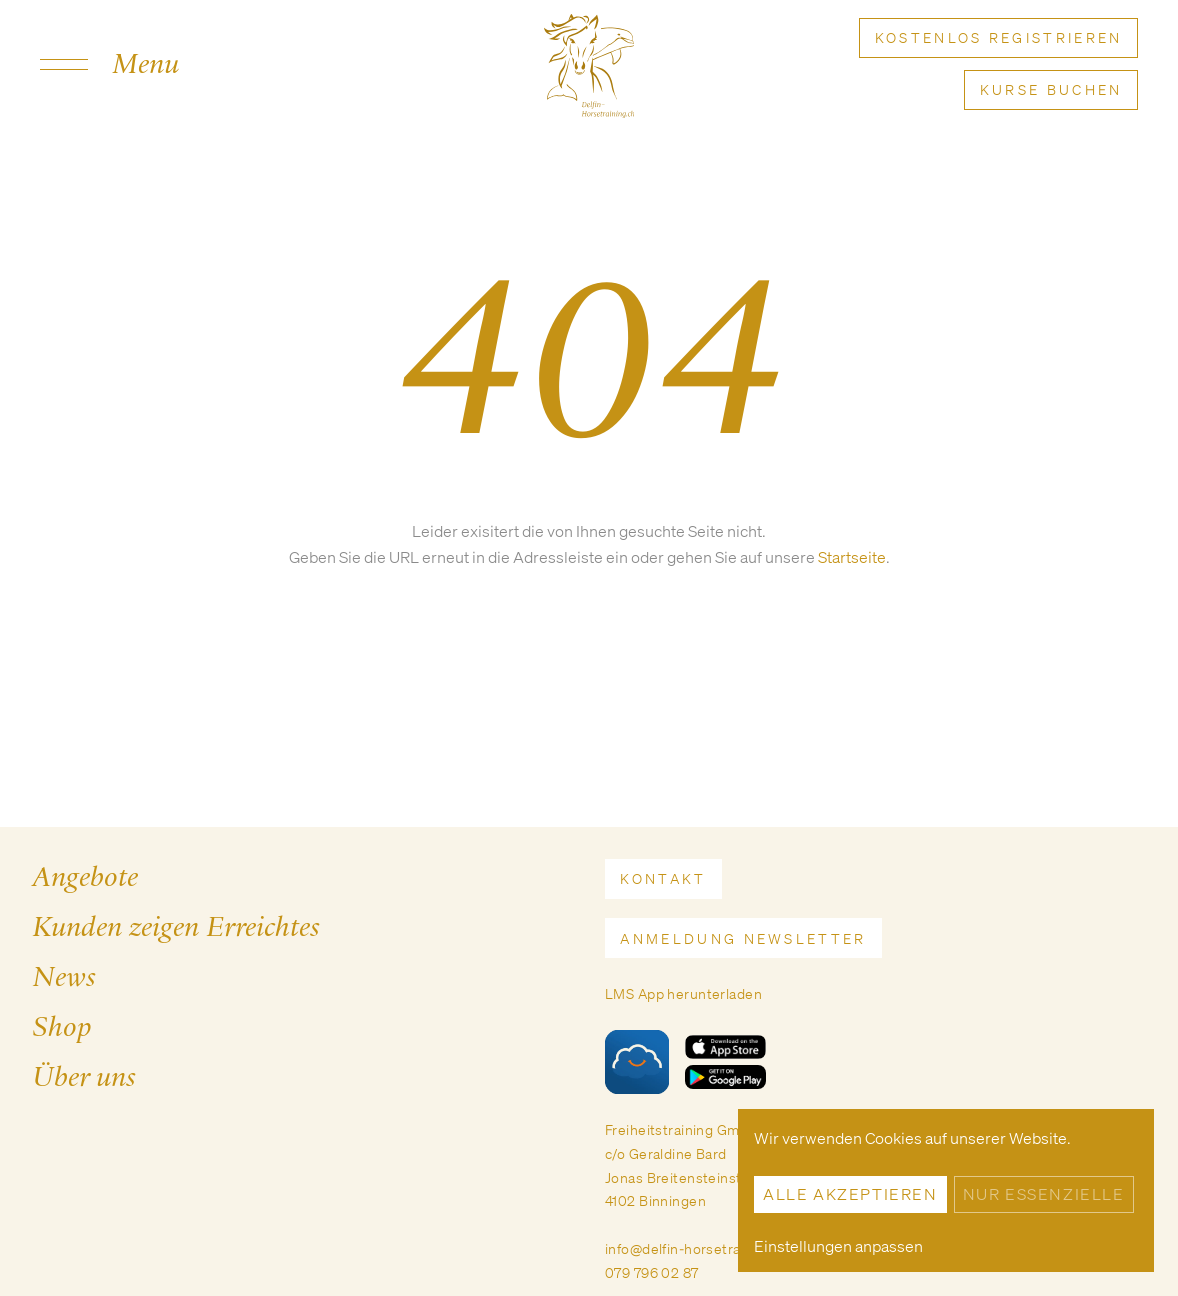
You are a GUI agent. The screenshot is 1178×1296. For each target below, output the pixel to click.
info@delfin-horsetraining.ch (698, 1248)
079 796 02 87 (652, 1272)
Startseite (852, 557)
